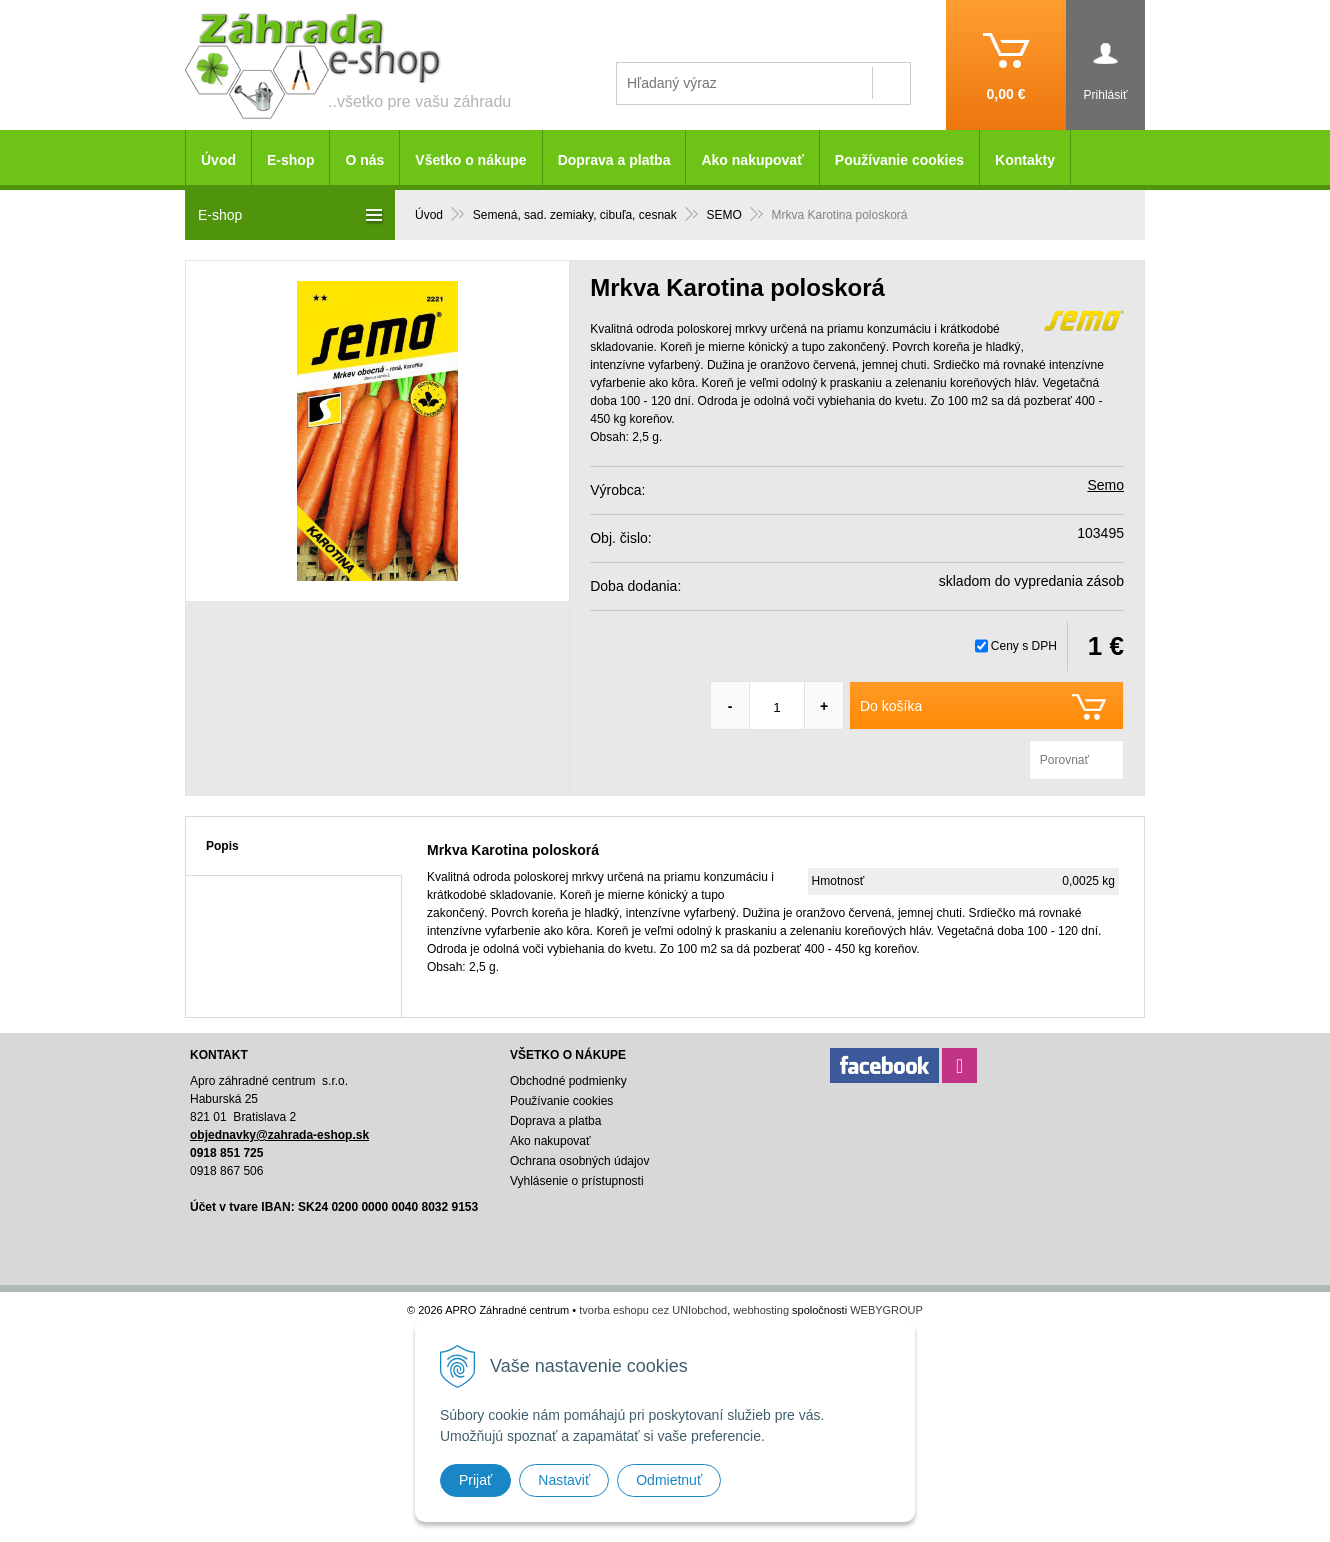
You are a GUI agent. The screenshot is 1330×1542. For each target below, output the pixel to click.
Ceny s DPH (1024, 646)
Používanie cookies (899, 160)
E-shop (290, 160)
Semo (1105, 485)
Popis (222, 846)
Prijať (475, 1480)
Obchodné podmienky (568, 1081)
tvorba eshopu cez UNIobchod (653, 1310)
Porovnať (1064, 760)
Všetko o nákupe (470, 160)
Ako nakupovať (752, 160)
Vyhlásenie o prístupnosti (577, 1181)
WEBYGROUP (886, 1310)
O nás (364, 160)
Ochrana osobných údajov (579, 1161)
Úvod (218, 160)
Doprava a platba (614, 160)
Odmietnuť (669, 1480)
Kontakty (1025, 160)
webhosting (761, 1310)
